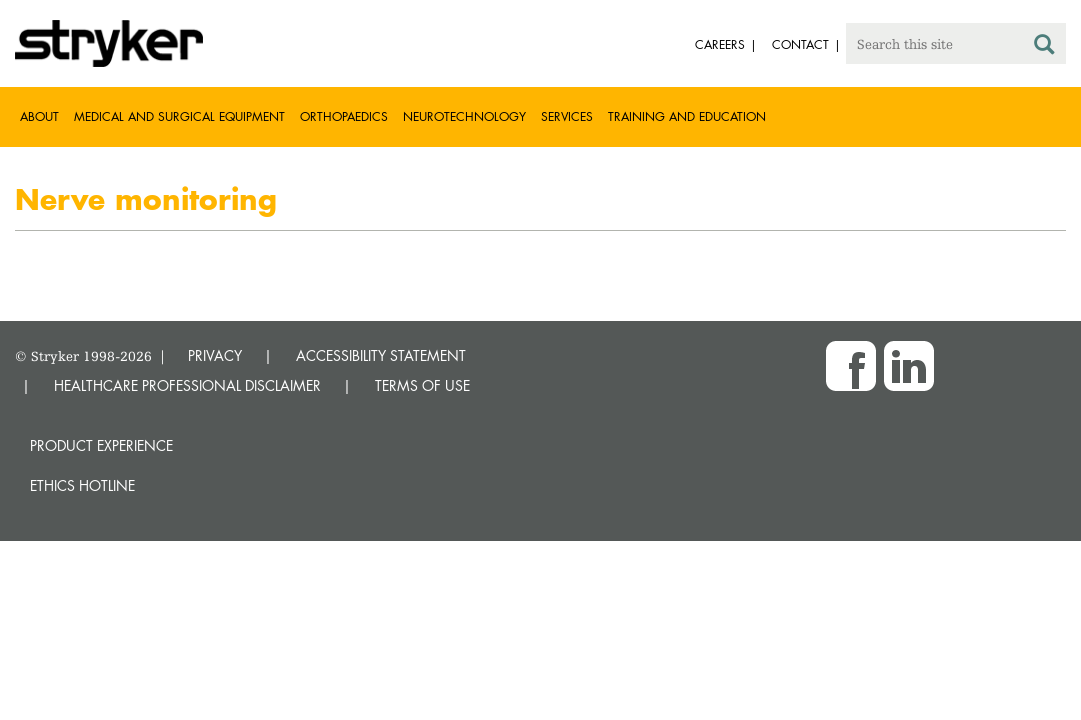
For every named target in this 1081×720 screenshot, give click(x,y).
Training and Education (687, 116)
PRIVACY (215, 355)
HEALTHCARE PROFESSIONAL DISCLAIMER (187, 385)
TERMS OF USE (422, 385)
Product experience (101, 445)
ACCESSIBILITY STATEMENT (381, 355)
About (39, 116)
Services (567, 116)
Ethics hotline (82, 485)
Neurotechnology (464, 116)
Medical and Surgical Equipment (179, 116)
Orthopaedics (344, 116)
